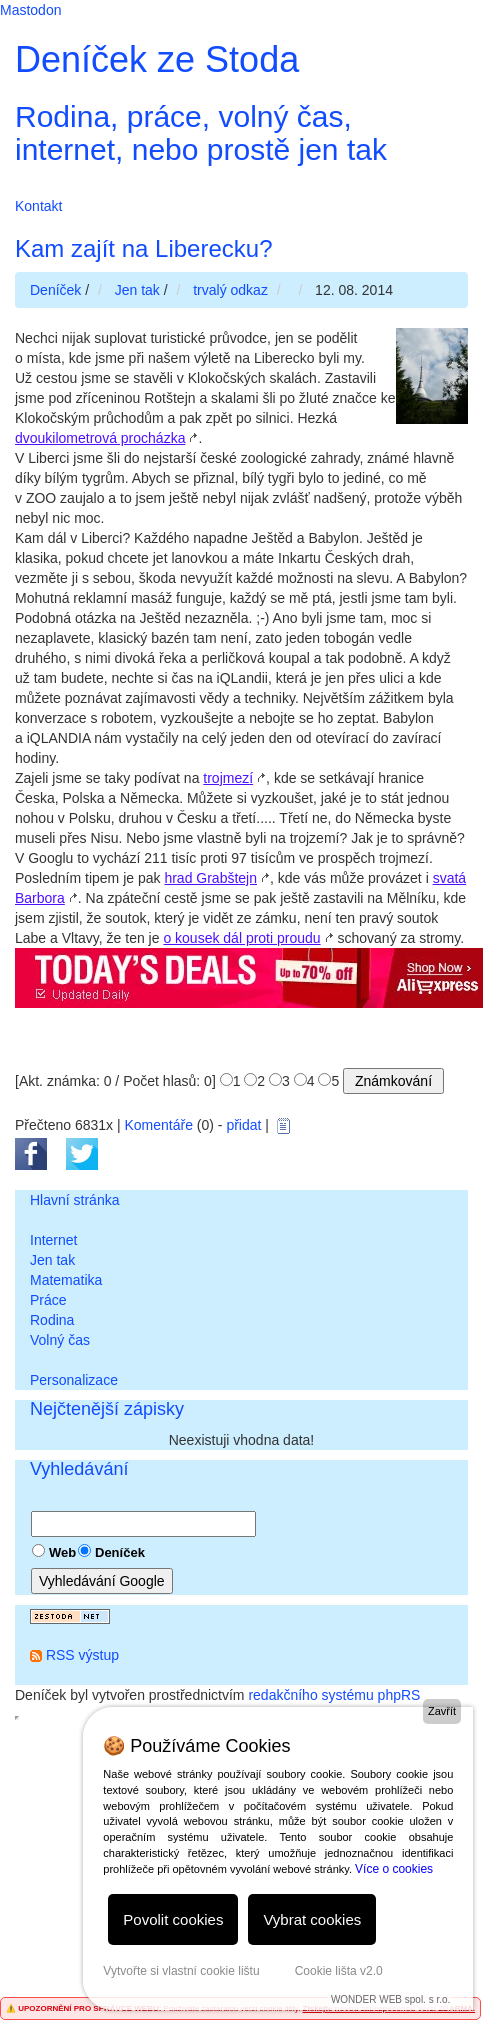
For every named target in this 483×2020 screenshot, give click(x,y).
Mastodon (30, 10)
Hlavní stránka (74, 1200)
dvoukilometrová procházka (100, 438)
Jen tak (52, 1260)
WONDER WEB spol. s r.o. (390, 1999)
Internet (53, 1240)
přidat (243, 1125)
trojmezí (228, 778)
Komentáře (158, 1125)
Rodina (52, 1320)
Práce (48, 1300)
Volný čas (60, 1340)
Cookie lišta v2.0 (339, 1971)
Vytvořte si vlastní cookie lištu (181, 1971)
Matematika (66, 1280)
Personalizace (74, 1380)
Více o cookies (394, 1869)
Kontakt (38, 206)
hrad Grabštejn (210, 878)
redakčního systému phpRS (334, 1695)
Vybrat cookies (312, 1919)
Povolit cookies (173, 1919)
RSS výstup (82, 1655)
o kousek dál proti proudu (241, 938)
